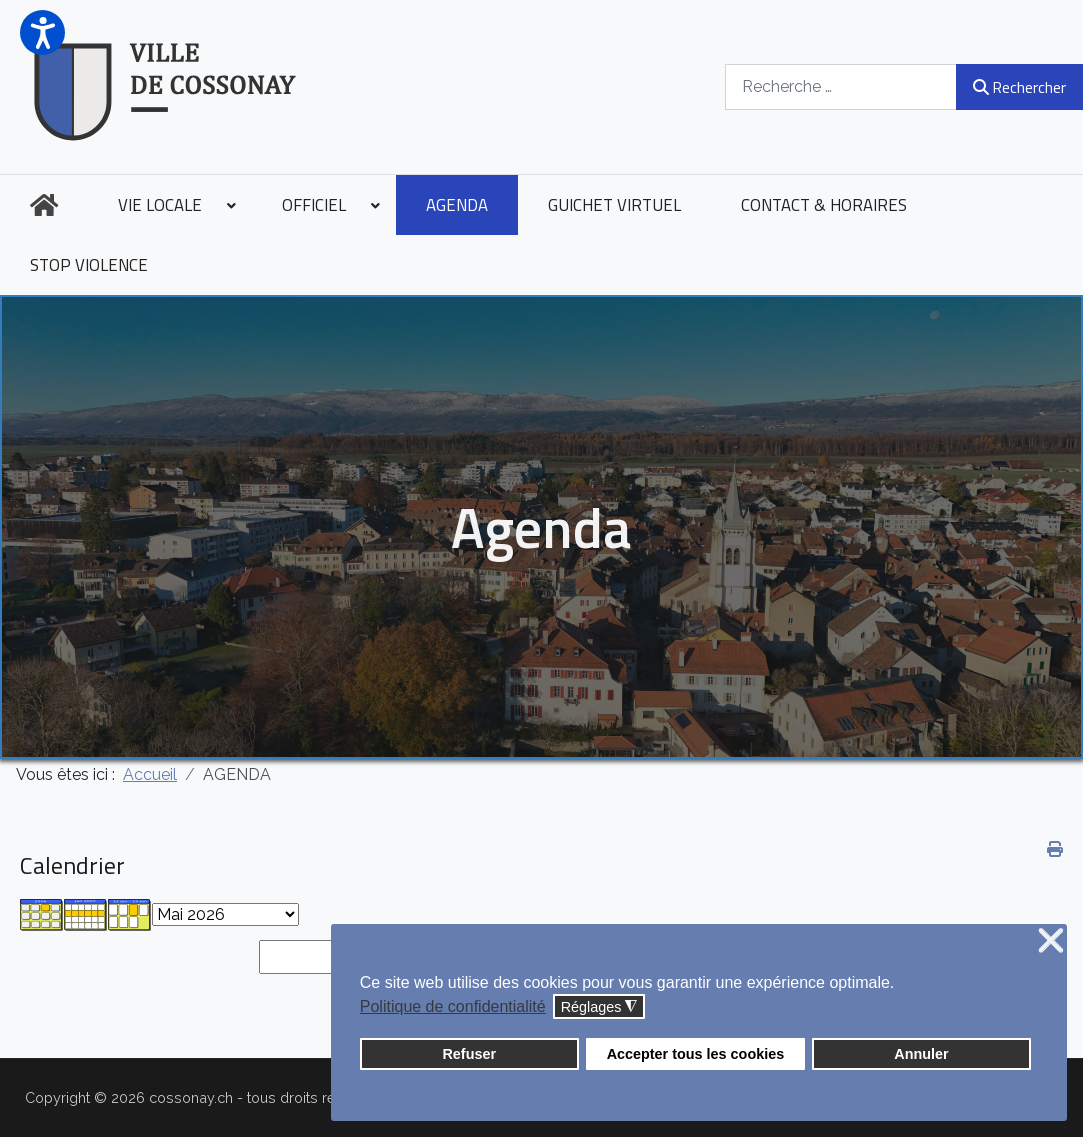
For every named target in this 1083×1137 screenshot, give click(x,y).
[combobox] (841, 86)
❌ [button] (1051, 941)
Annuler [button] (921, 1054)
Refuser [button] (469, 1054)
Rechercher (1019, 87)
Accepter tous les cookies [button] (696, 1054)
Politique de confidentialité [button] (453, 1006)
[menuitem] (44, 205)
